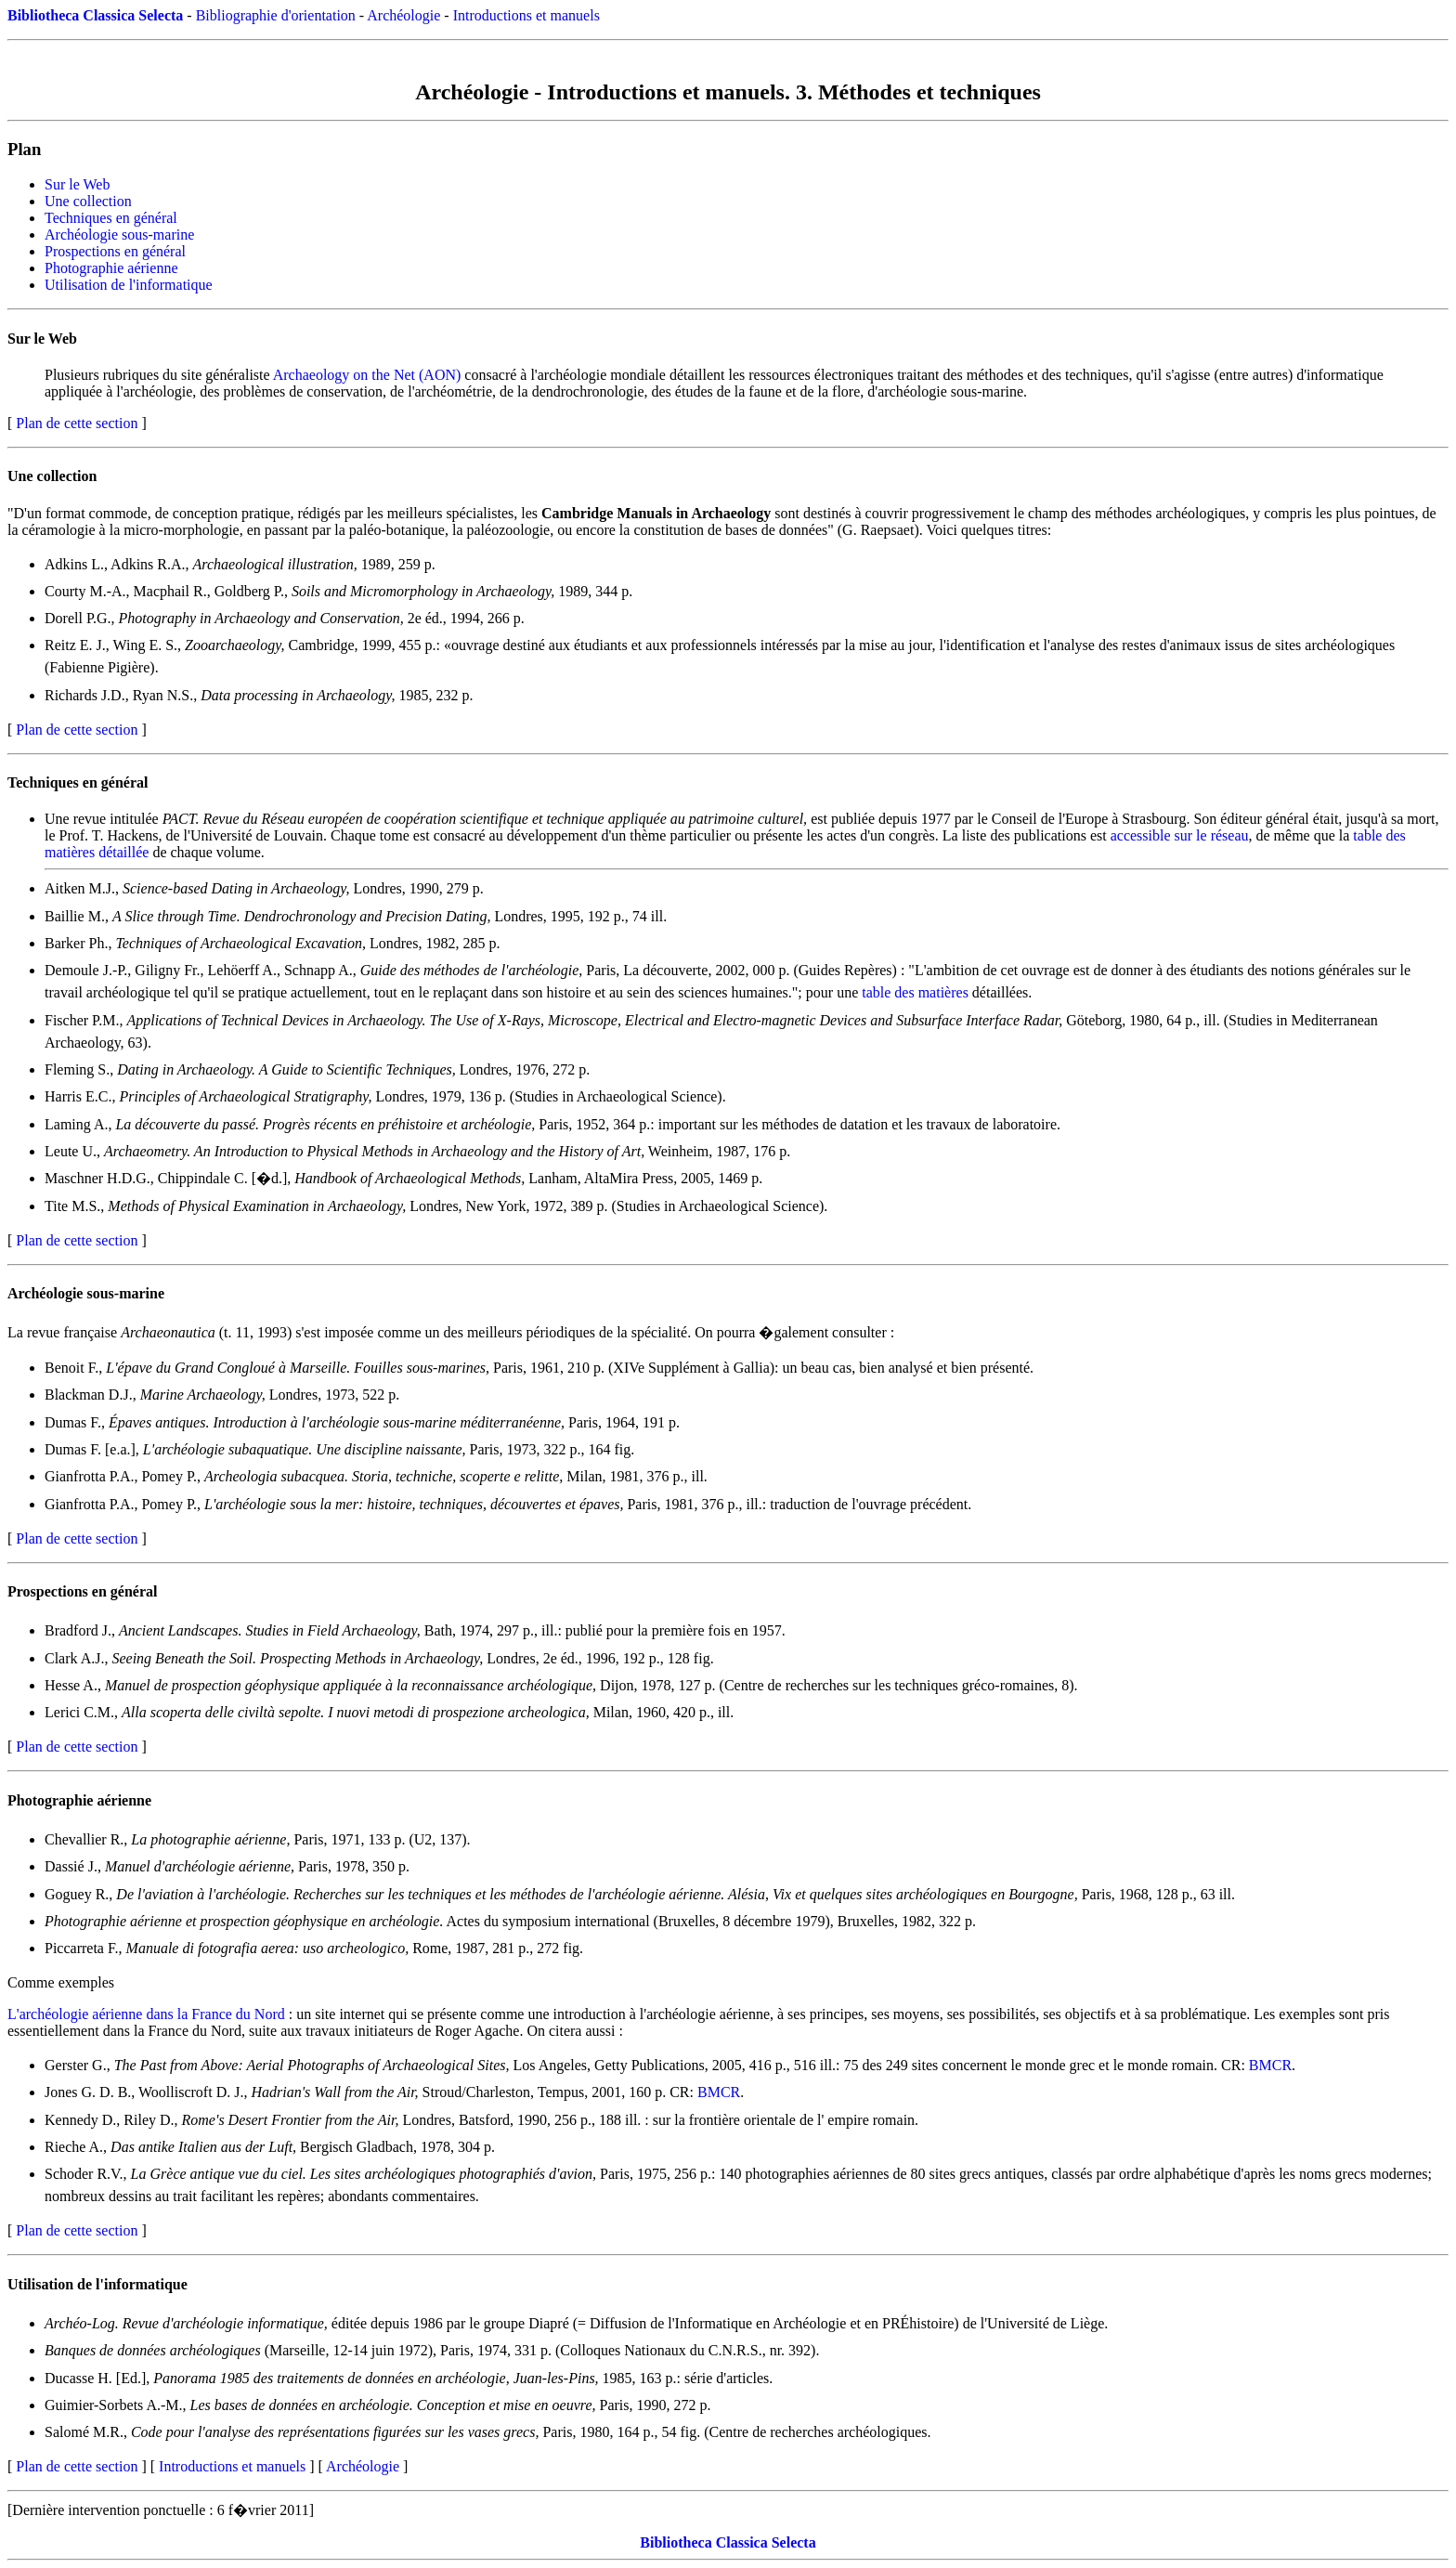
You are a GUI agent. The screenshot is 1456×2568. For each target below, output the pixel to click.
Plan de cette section (76, 423)
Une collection (88, 201)
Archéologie (403, 15)
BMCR (1270, 2065)
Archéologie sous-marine (119, 234)
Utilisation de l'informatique (129, 285)
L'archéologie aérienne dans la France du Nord (146, 2014)
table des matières (915, 992)
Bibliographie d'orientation (276, 15)
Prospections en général (115, 251)
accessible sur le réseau (1180, 835)
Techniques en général (111, 218)
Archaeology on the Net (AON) (367, 375)
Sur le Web (77, 184)
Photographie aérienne (111, 268)
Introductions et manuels (526, 15)
